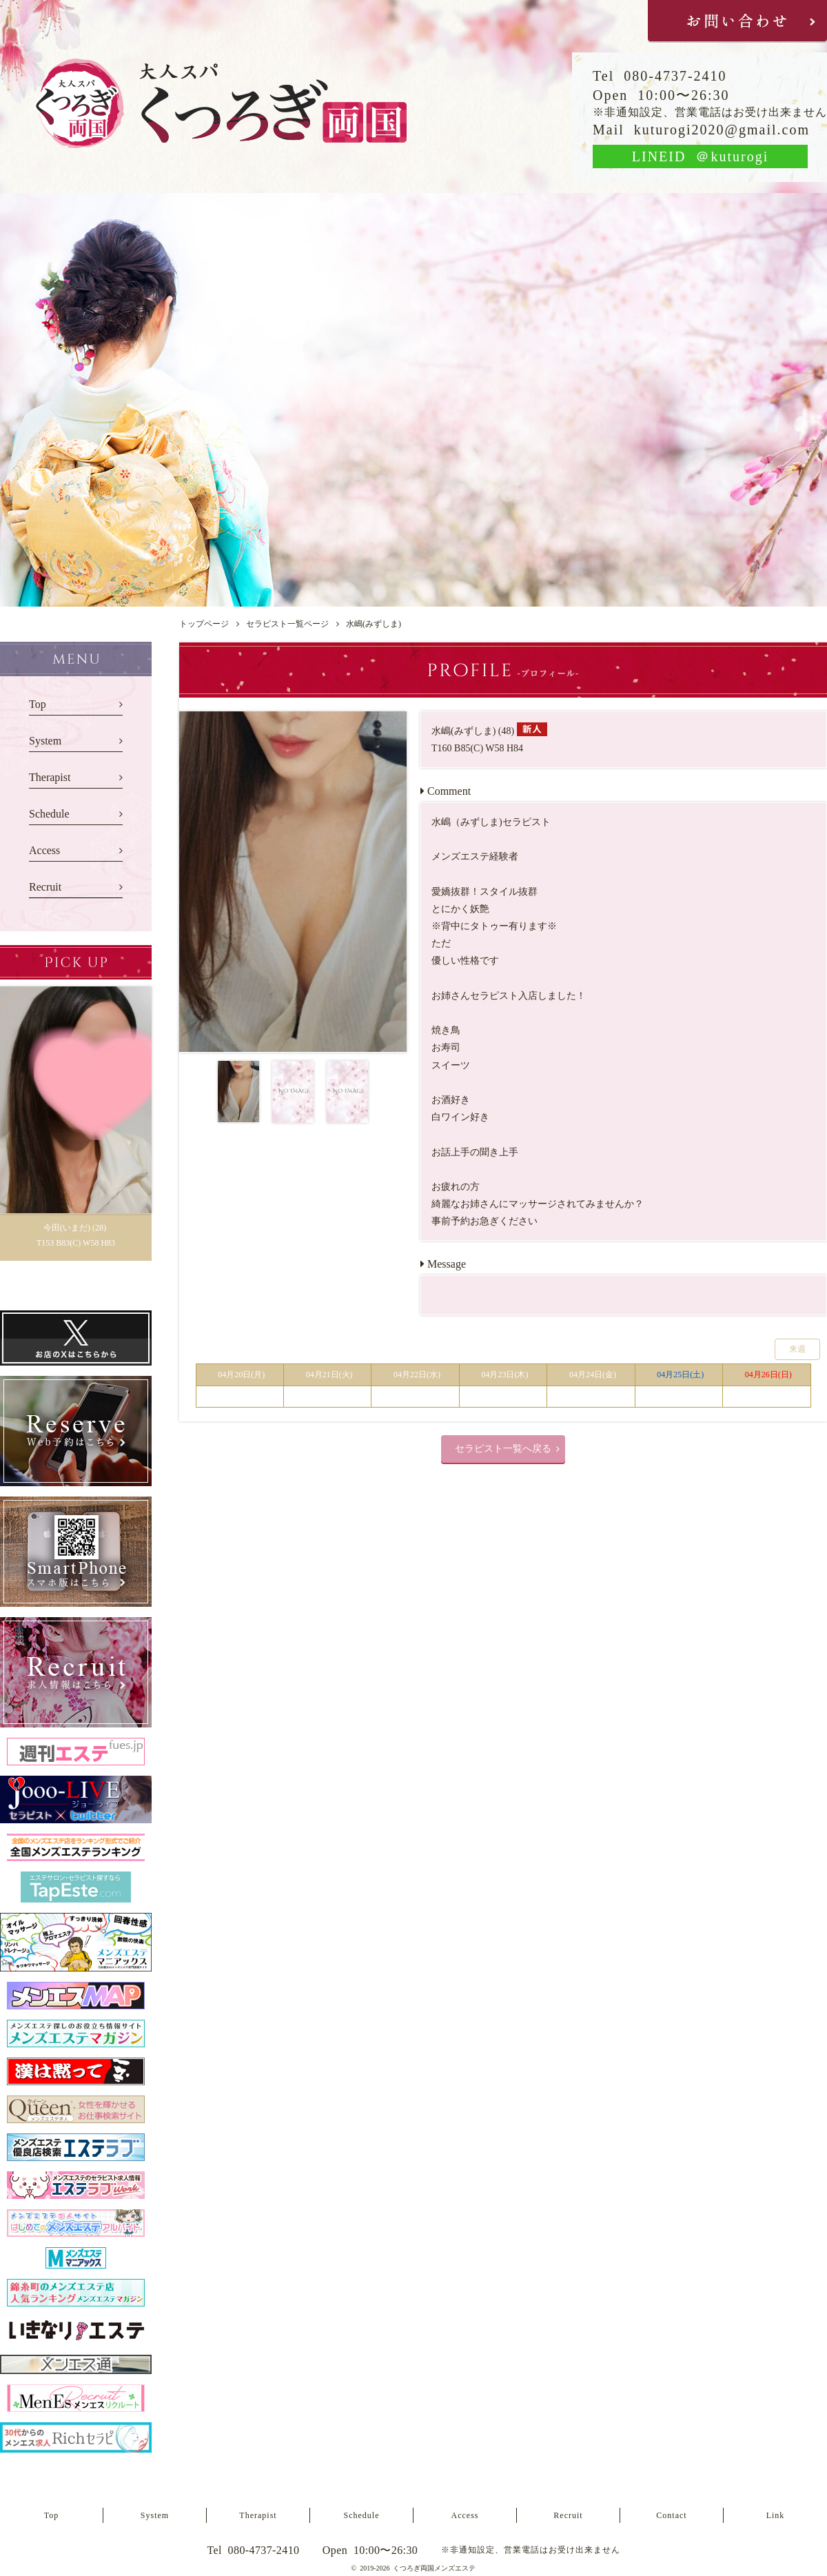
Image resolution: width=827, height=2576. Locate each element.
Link (775, 2515)
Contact (671, 2515)
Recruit (45, 887)
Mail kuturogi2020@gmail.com (701, 129)
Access (44, 850)
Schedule (49, 814)
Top (37, 704)
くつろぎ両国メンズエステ (434, 2568)
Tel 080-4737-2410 (660, 75)
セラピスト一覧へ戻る (503, 1448)
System (45, 741)
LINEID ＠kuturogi (700, 156)
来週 (797, 1349)
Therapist (49, 777)
